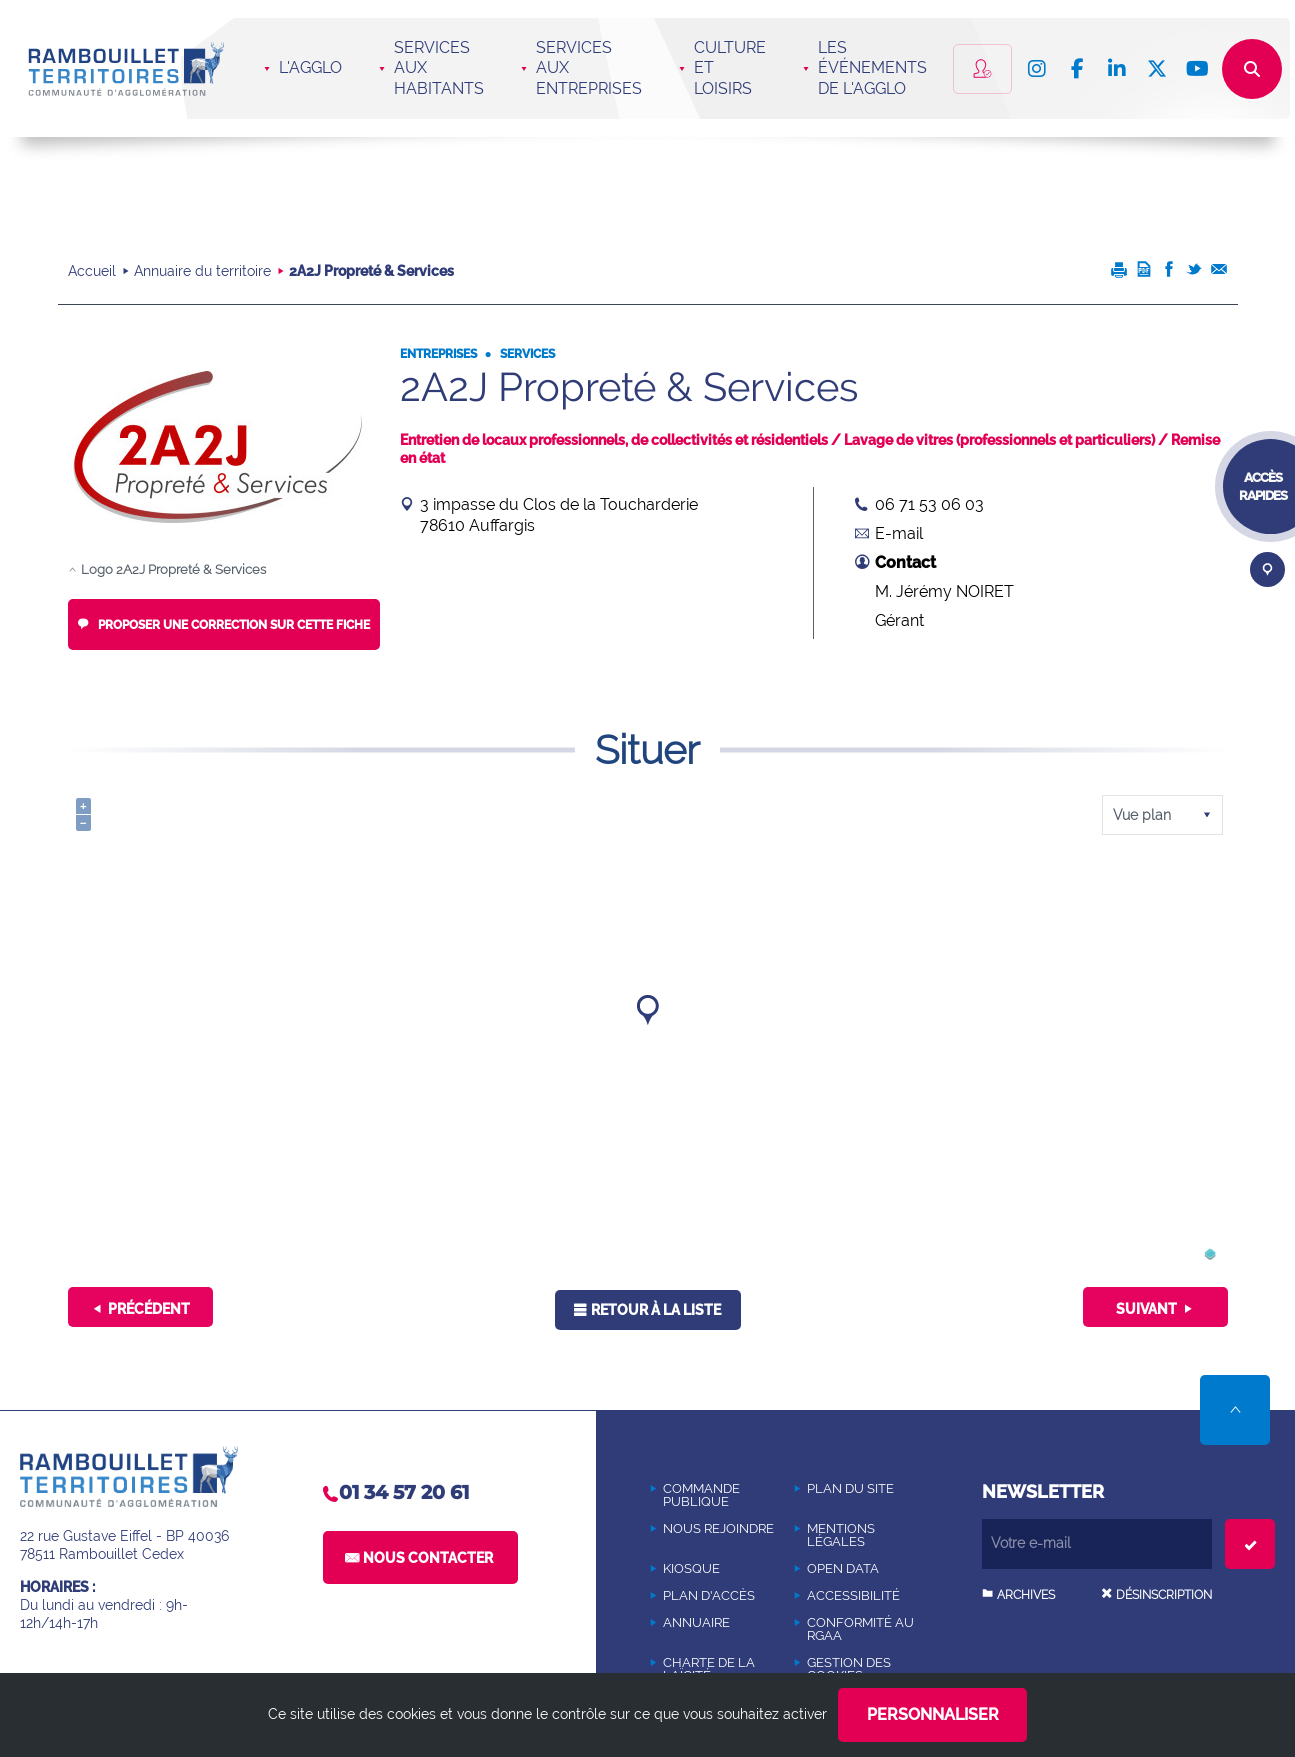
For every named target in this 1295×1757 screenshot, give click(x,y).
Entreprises (438, 354)
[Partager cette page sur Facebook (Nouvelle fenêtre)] (1169, 273)
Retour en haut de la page (1235, 1410)
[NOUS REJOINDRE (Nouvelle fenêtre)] (719, 1528)
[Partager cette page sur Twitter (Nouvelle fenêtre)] (1194, 273)
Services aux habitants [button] (439, 68)
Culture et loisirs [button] (730, 68)
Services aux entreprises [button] (589, 68)
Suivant (1146, 1309)
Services (526, 354)
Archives (1026, 1595)
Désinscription (1164, 1595)
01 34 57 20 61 (404, 1492)
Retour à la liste (656, 1310)
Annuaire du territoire (202, 271)
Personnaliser (933, 1714)
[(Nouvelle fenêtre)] (1210, 1256)
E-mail (899, 533)
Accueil (92, 271)
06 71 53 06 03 (929, 504)
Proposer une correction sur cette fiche (232, 625)
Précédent (149, 1309)
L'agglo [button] (310, 67)
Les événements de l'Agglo (872, 68)
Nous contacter (428, 1558)
